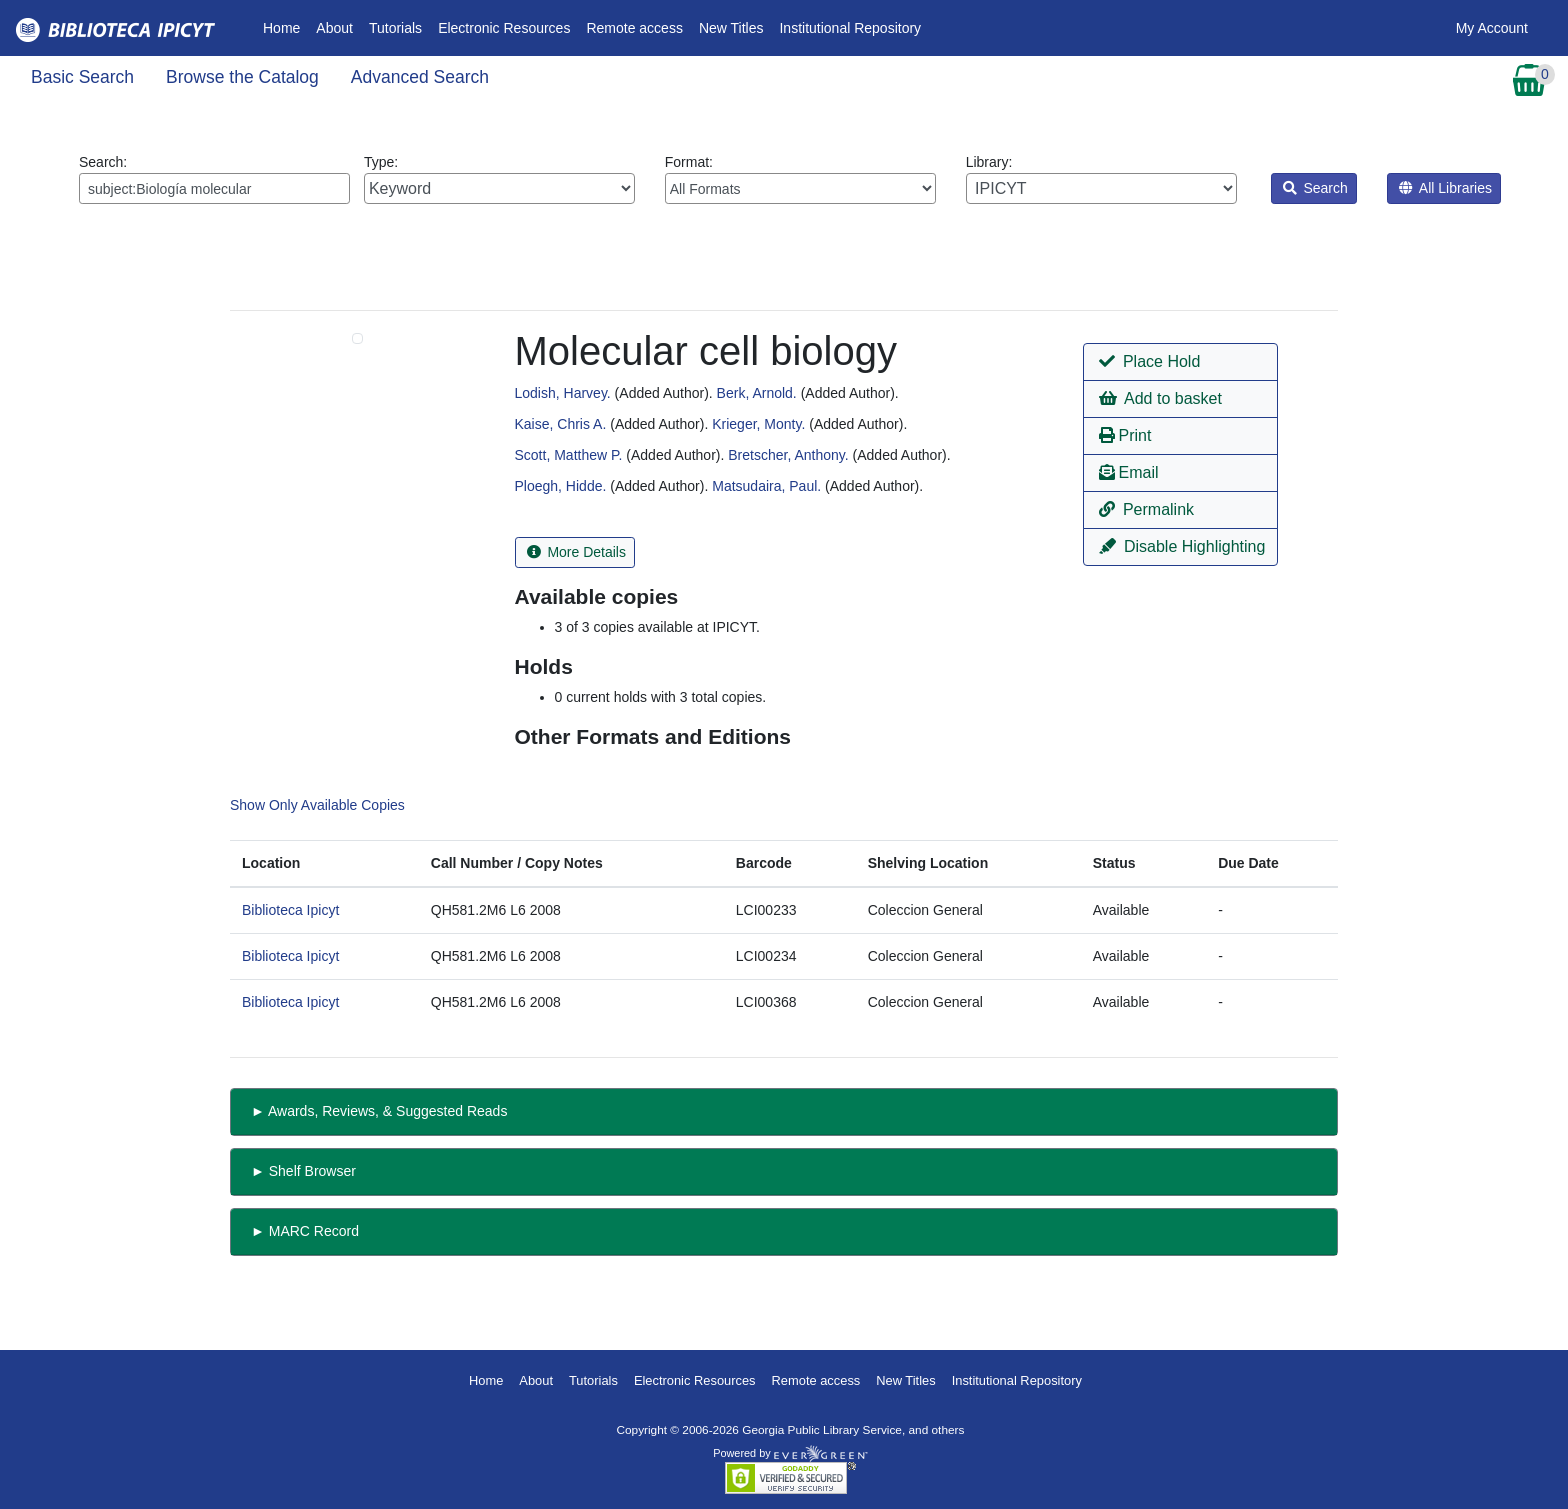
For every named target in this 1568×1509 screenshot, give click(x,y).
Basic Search (82, 77)
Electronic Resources (504, 28)
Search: (214, 179)
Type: (499, 179)
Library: (1101, 179)
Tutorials (395, 28)
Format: (800, 179)
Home (285, 26)
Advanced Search (420, 77)
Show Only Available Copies (317, 805)
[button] (1180, 362)
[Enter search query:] (214, 188)
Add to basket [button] (1160, 398)
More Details (576, 552)
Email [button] (1128, 472)
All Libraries (1445, 188)
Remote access (634, 28)
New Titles (731, 28)
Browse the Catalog (242, 77)
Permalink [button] (1146, 509)
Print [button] (1125, 435)
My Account (1492, 28)
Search (1315, 188)
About (334, 28)
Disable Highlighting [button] (1182, 546)
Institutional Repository (850, 28)
